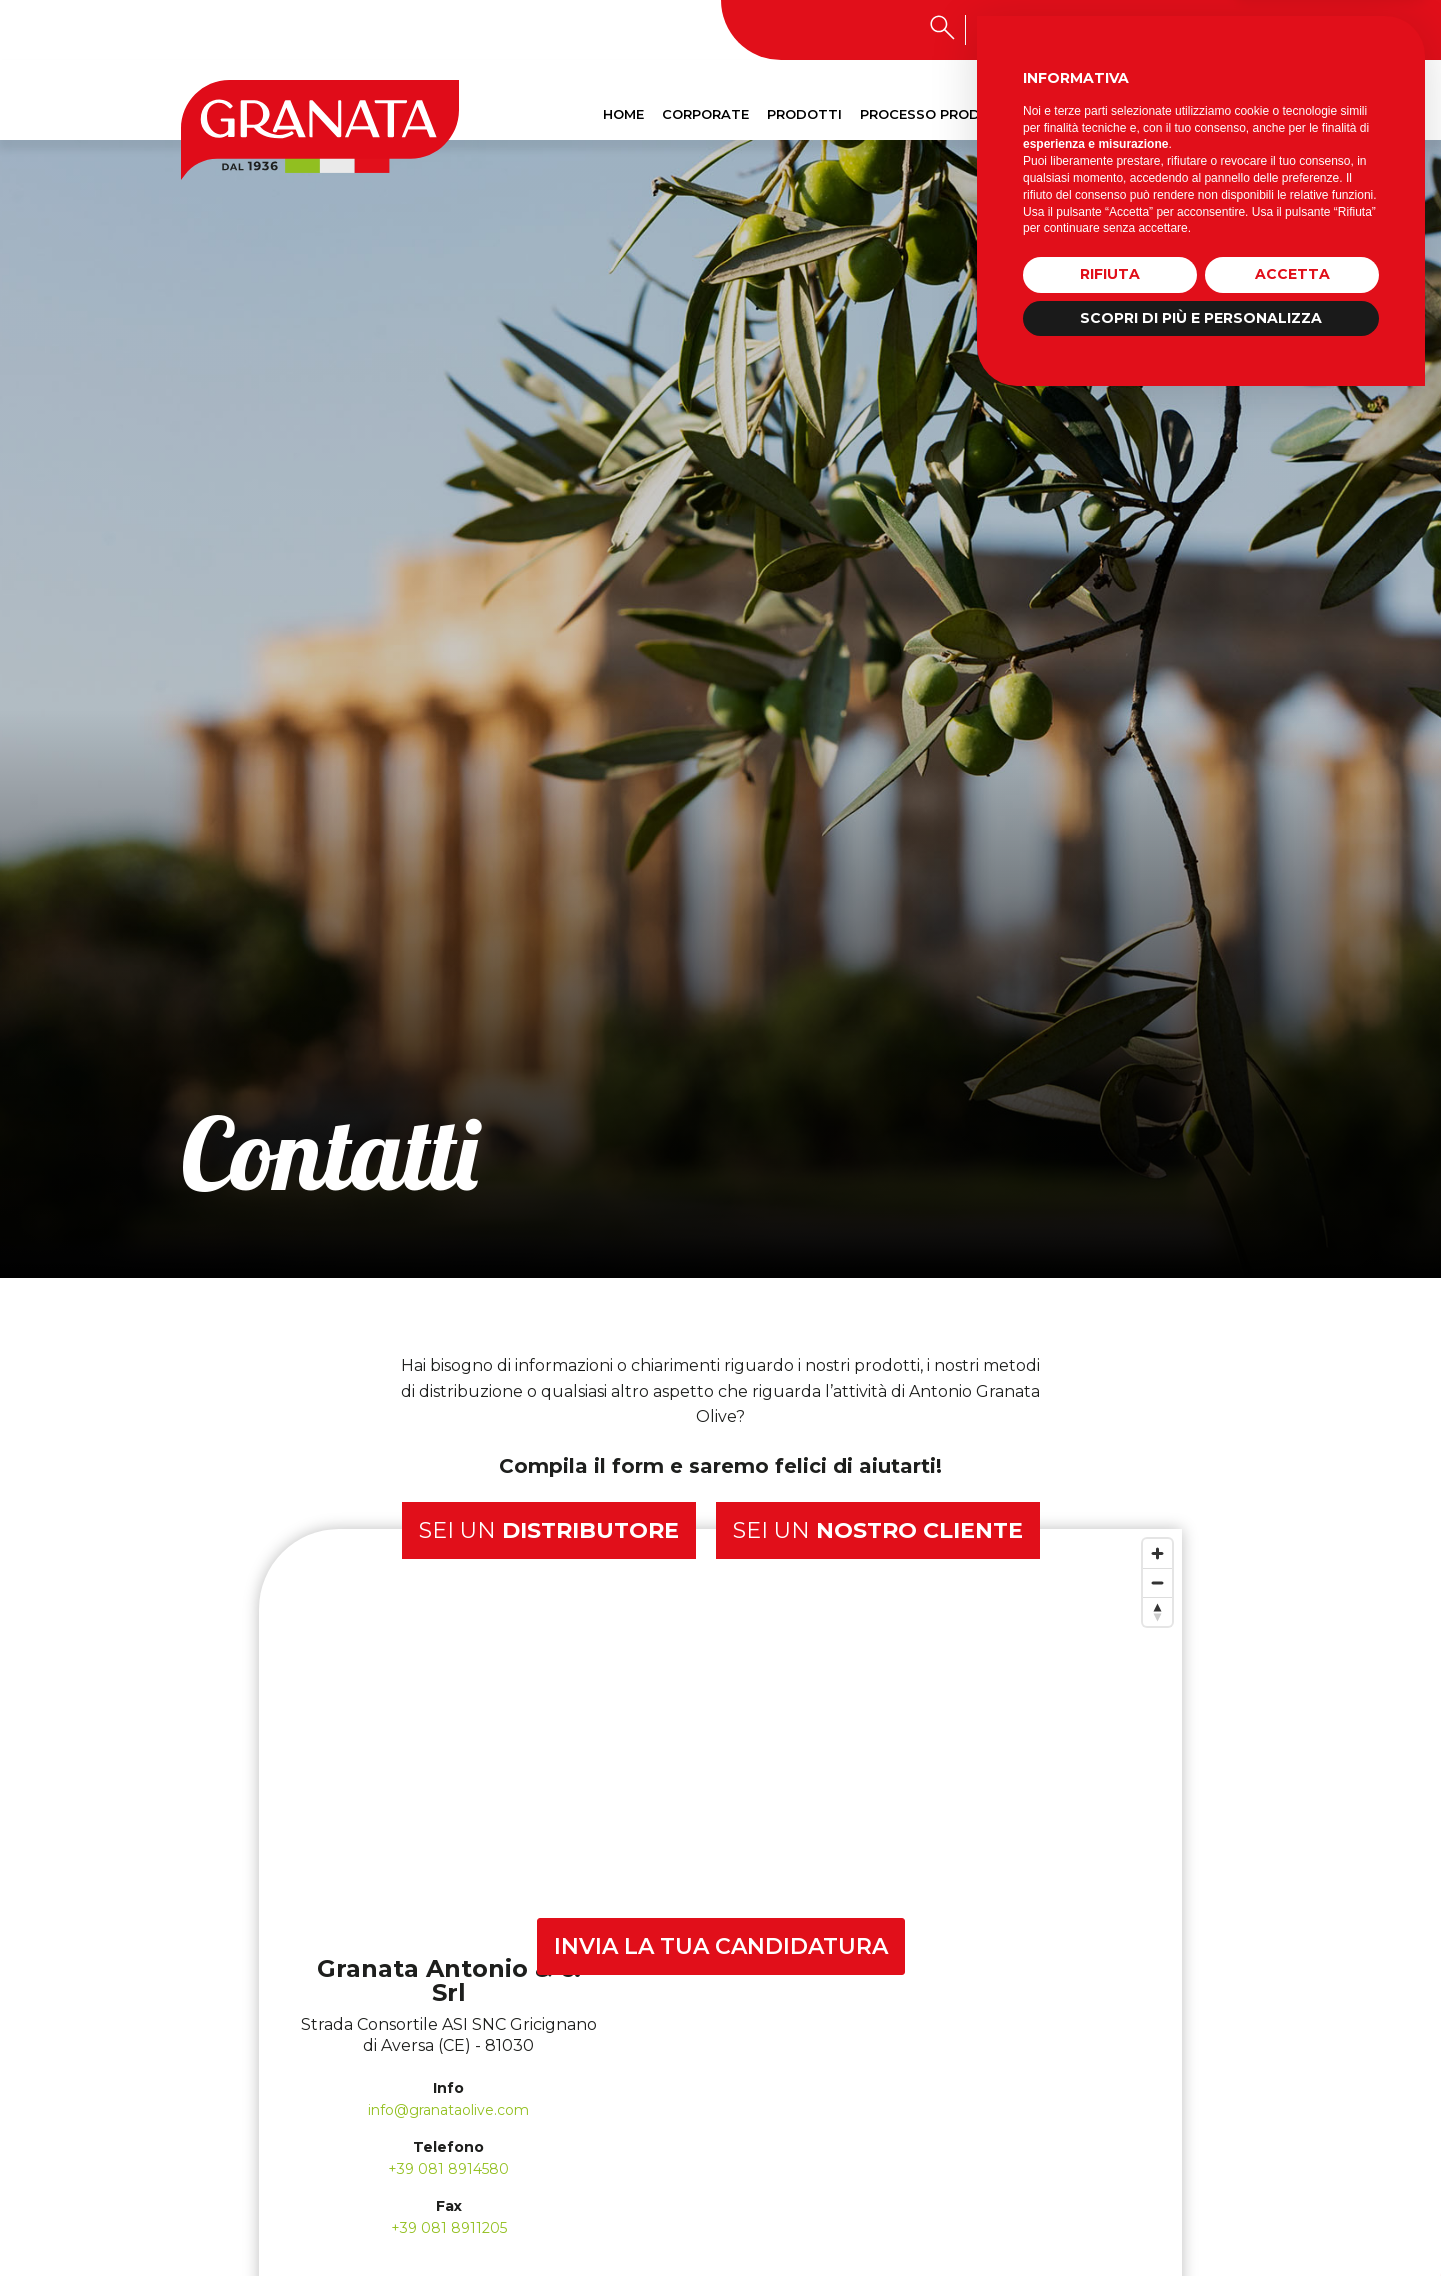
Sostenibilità (1105, 114)
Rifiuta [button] (1110, 2148)
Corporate (705, 114)
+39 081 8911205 (449, 2228)
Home (623, 114)
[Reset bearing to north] (1157, 1611)
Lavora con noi (1151, 29)
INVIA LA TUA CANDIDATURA (721, 1946)
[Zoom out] (1157, 1582)
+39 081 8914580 (448, 2169)
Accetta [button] (1292, 2148)
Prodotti (804, 114)
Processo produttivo (947, 114)
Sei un (549, 1530)
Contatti (1214, 114)
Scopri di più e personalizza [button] (1201, 2191)
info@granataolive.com (448, 2110)
